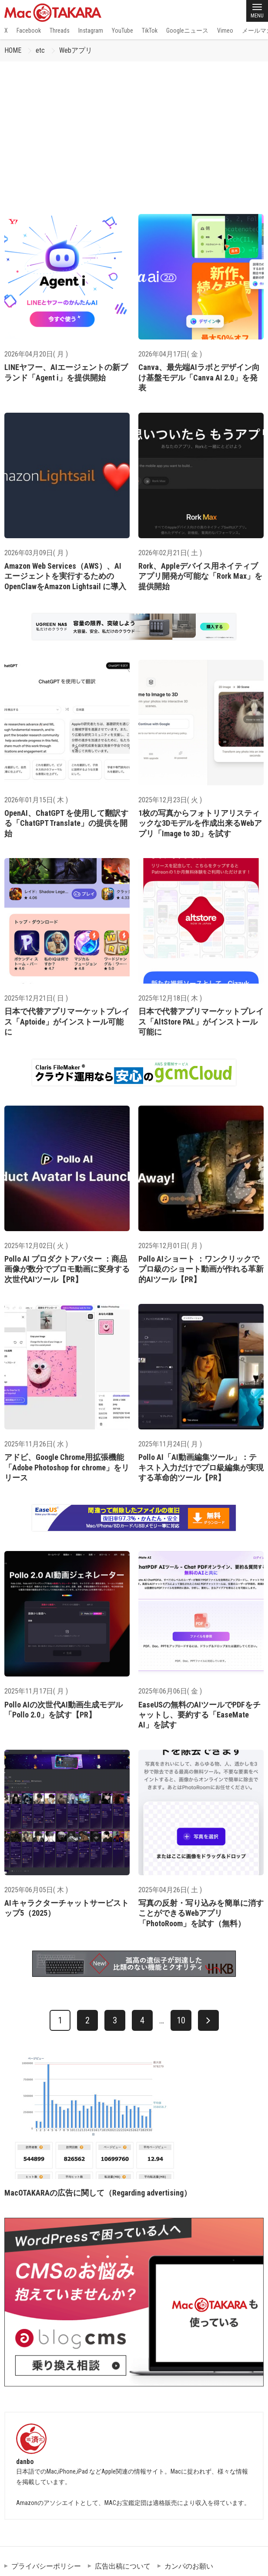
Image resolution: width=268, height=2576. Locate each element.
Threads (60, 30)
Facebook (29, 30)
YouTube (122, 30)
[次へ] (208, 2020)
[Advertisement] (134, 127)
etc (40, 50)
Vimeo (225, 30)
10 (181, 2020)
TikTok (149, 30)
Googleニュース (187, 30)
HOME (12, 50)
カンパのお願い (188, 2566)
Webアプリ (75, 50)
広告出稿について (123, 2566)
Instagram (90, 30)
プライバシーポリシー (46, 2566)
